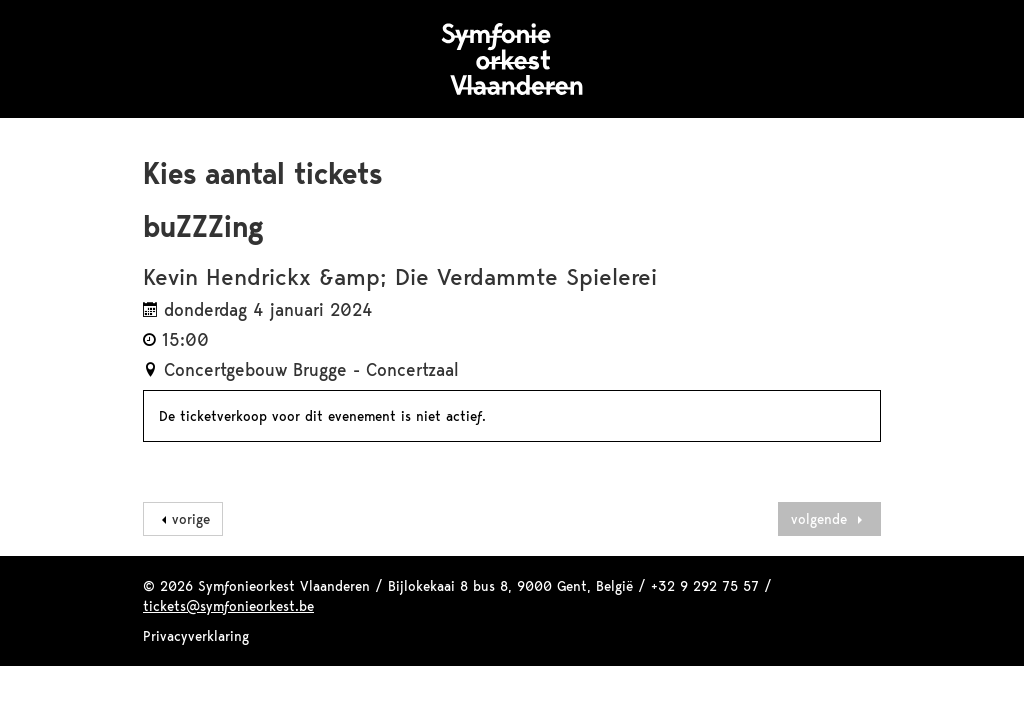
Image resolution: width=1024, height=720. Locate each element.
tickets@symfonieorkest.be (228, 606)
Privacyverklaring (196, 636)
